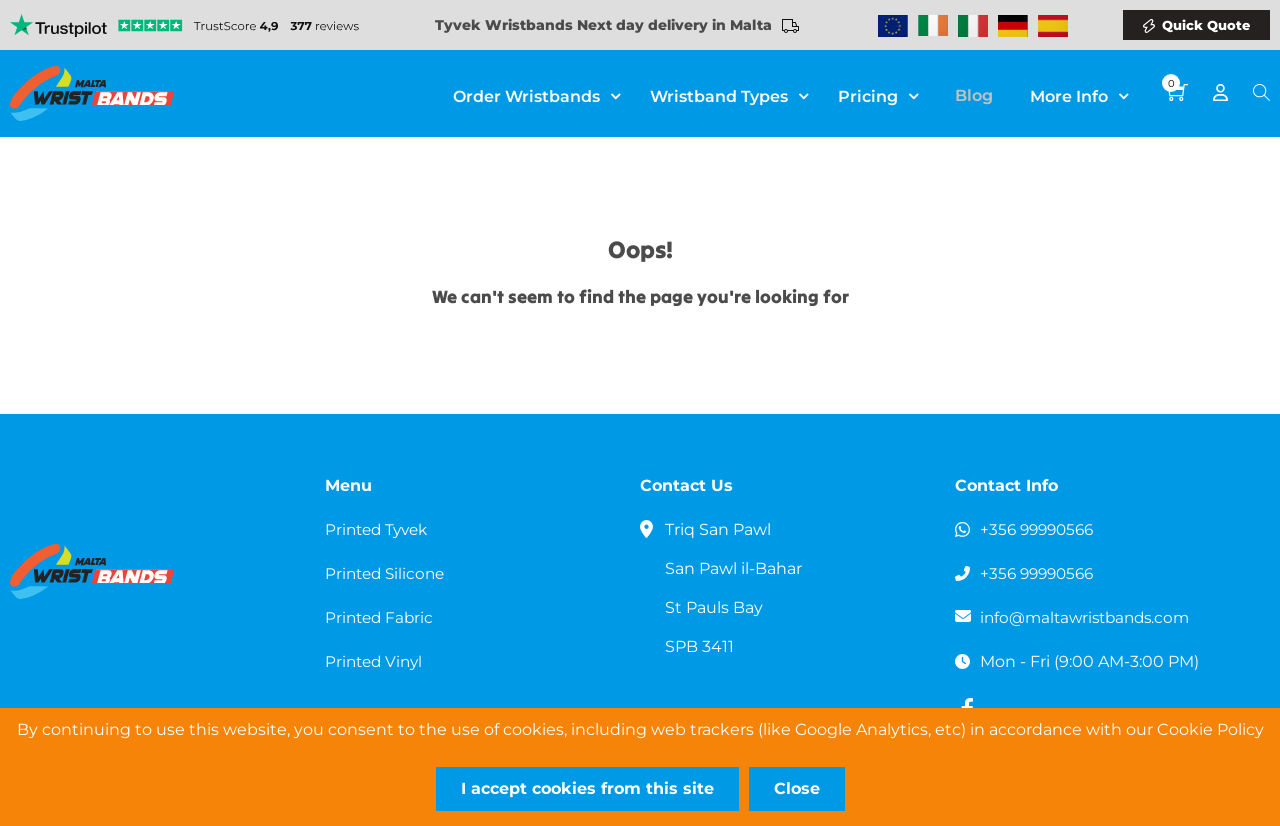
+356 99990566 (1040, 529)
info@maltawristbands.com (1090, 617)
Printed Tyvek (380, 529)
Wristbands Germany (1013, 26)
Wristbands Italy (973, 26)
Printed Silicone (388, 573)
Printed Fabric (381, 617)
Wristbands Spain (1053, 26)
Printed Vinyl (376, 661)
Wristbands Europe (893, 26)
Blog (981, 94)
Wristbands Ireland (933, 26)
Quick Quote (1206, 25)
